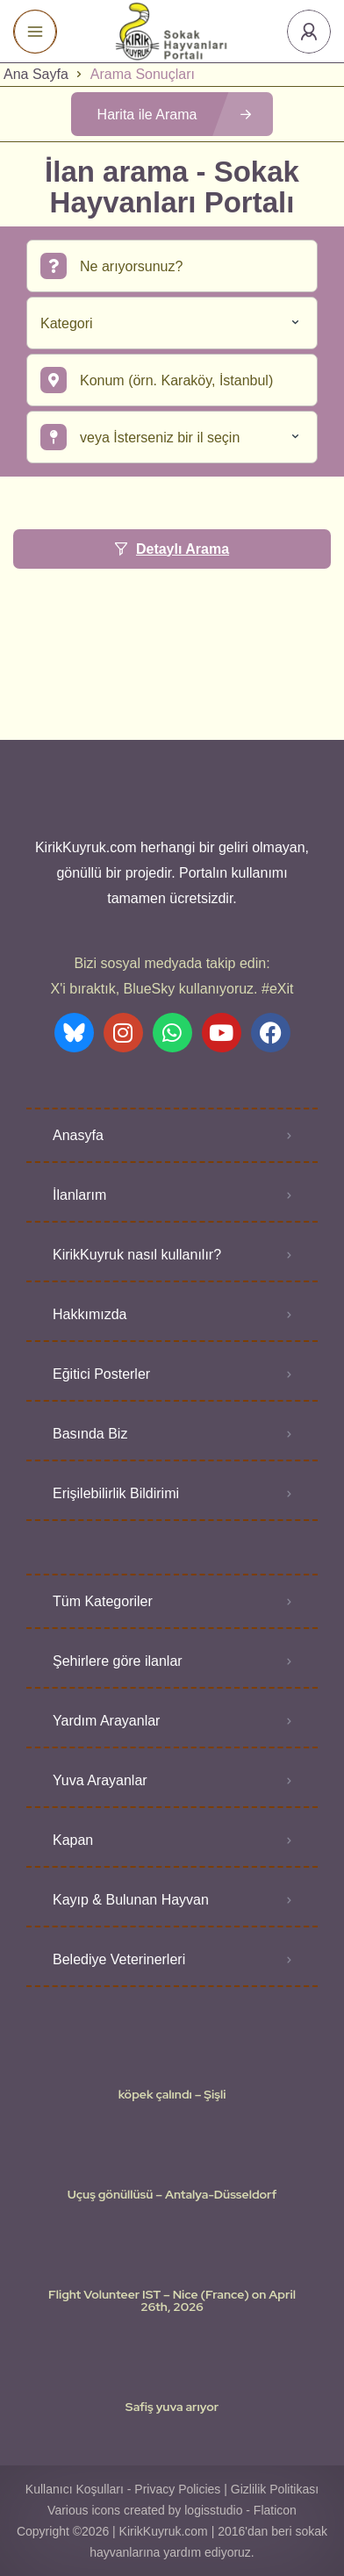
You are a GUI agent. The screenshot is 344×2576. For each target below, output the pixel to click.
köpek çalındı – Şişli (172, 2094)
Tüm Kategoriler (103, 1601)
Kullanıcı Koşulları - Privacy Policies (123, 2489)
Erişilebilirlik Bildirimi (116, 1493)
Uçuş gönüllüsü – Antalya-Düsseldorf (172, 2194)
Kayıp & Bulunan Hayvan (131, 1899)
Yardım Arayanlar (106, 1720)
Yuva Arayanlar (100, 1780)
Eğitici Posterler (101, 1374)
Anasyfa (78, 1135)
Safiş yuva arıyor (172, 2406)
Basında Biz (90, 1433)
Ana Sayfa (36, 74)
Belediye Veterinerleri (119, 1959)
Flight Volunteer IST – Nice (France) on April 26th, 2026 (172, 2300)
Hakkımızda (89, 1314)
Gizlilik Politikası (275, 2489)
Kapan (73, 1840)
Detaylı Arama (172, 549)
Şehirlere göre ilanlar (118, 1661)
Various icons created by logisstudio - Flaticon (172, 2510)
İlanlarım (79, 1195)
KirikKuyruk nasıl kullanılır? (137, 1254)
